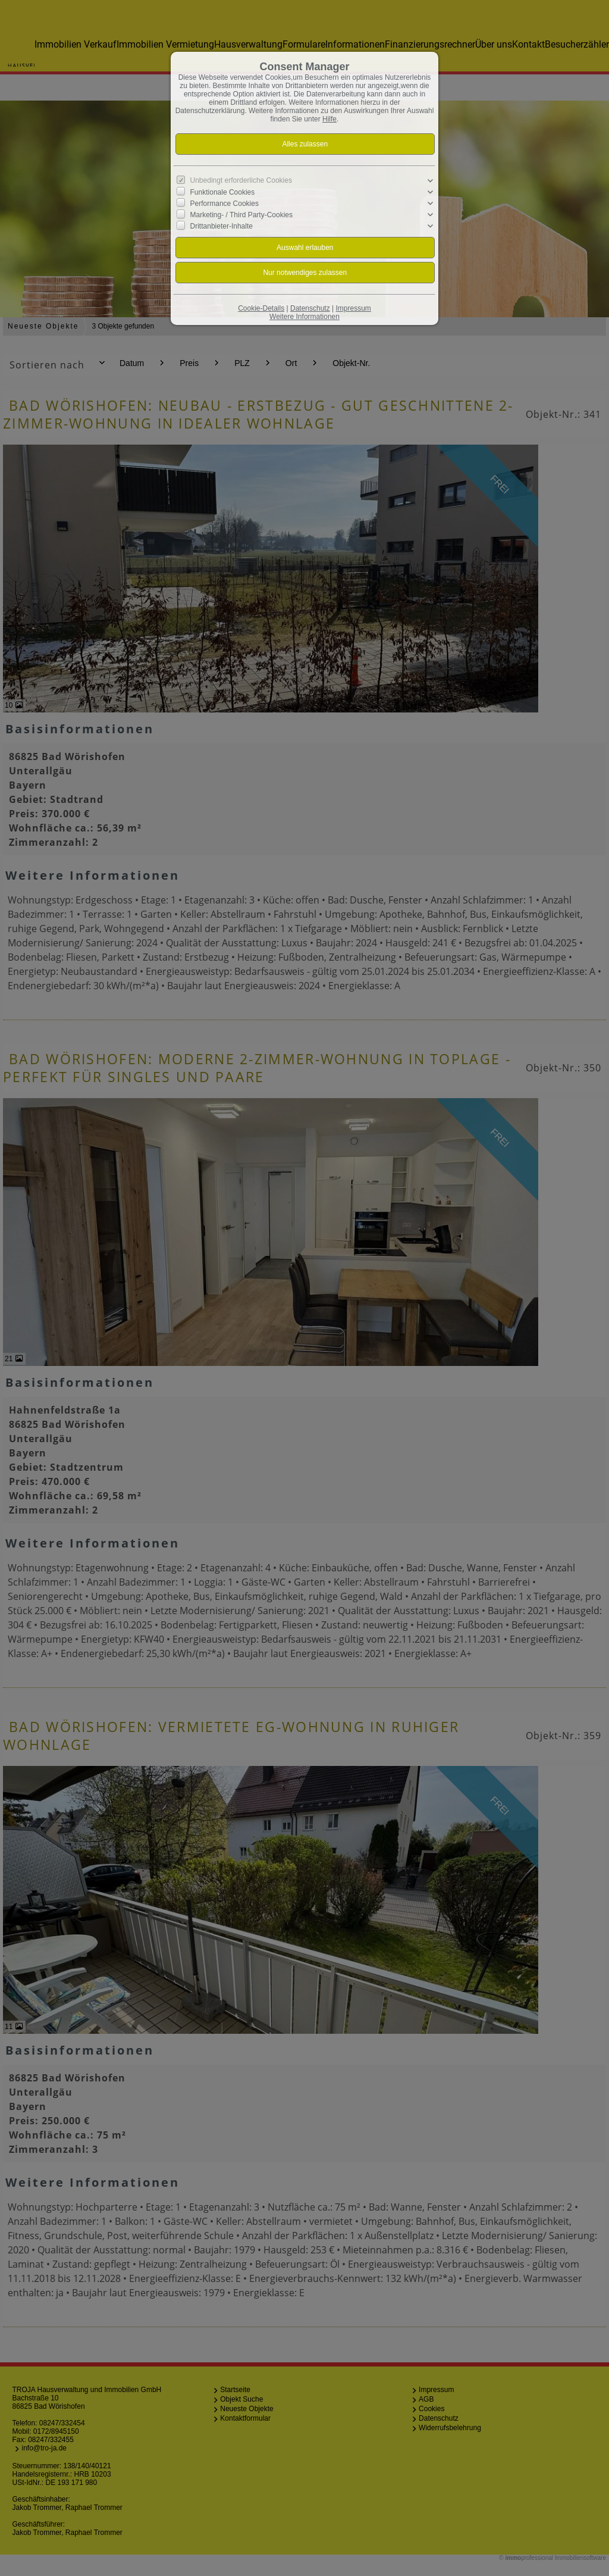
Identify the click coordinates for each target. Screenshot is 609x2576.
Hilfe (329, 119)
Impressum (353, 308)
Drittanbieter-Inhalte (221, 226)
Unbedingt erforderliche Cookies (241, 180)
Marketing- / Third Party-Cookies (241, 215)
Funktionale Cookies (222, 192)
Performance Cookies (224, 203)
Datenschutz (310, 308)
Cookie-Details (261, 308)
